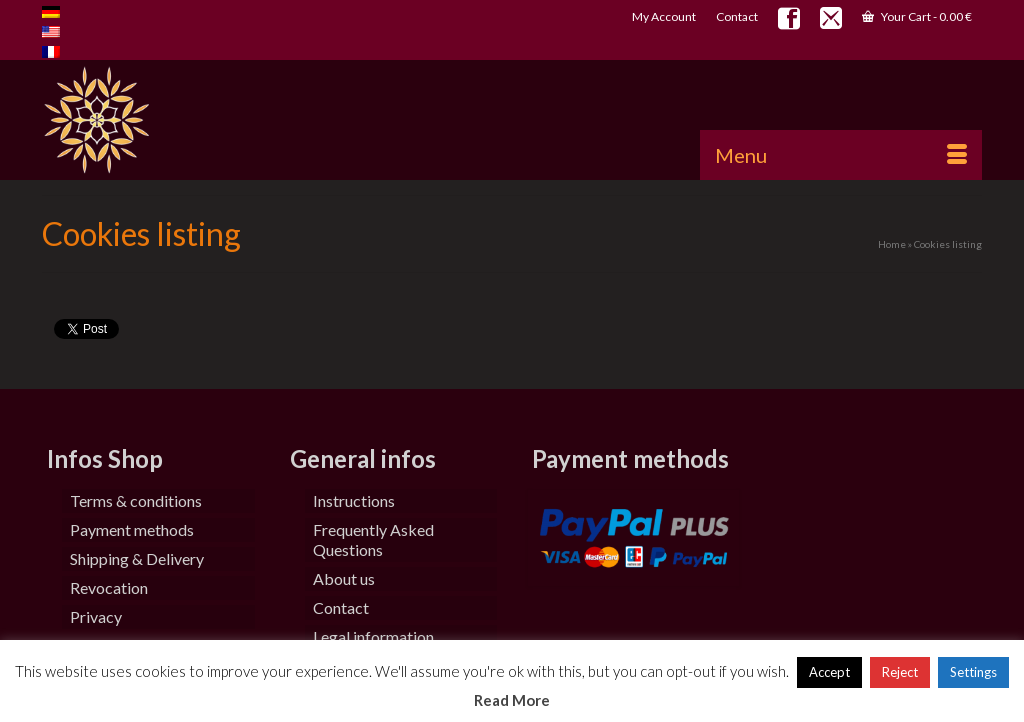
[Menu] (841, 155)
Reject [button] (900, 672)
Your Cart (917, 16)
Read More (512, 700)
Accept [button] (829, 672)
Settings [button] (973, 672)
